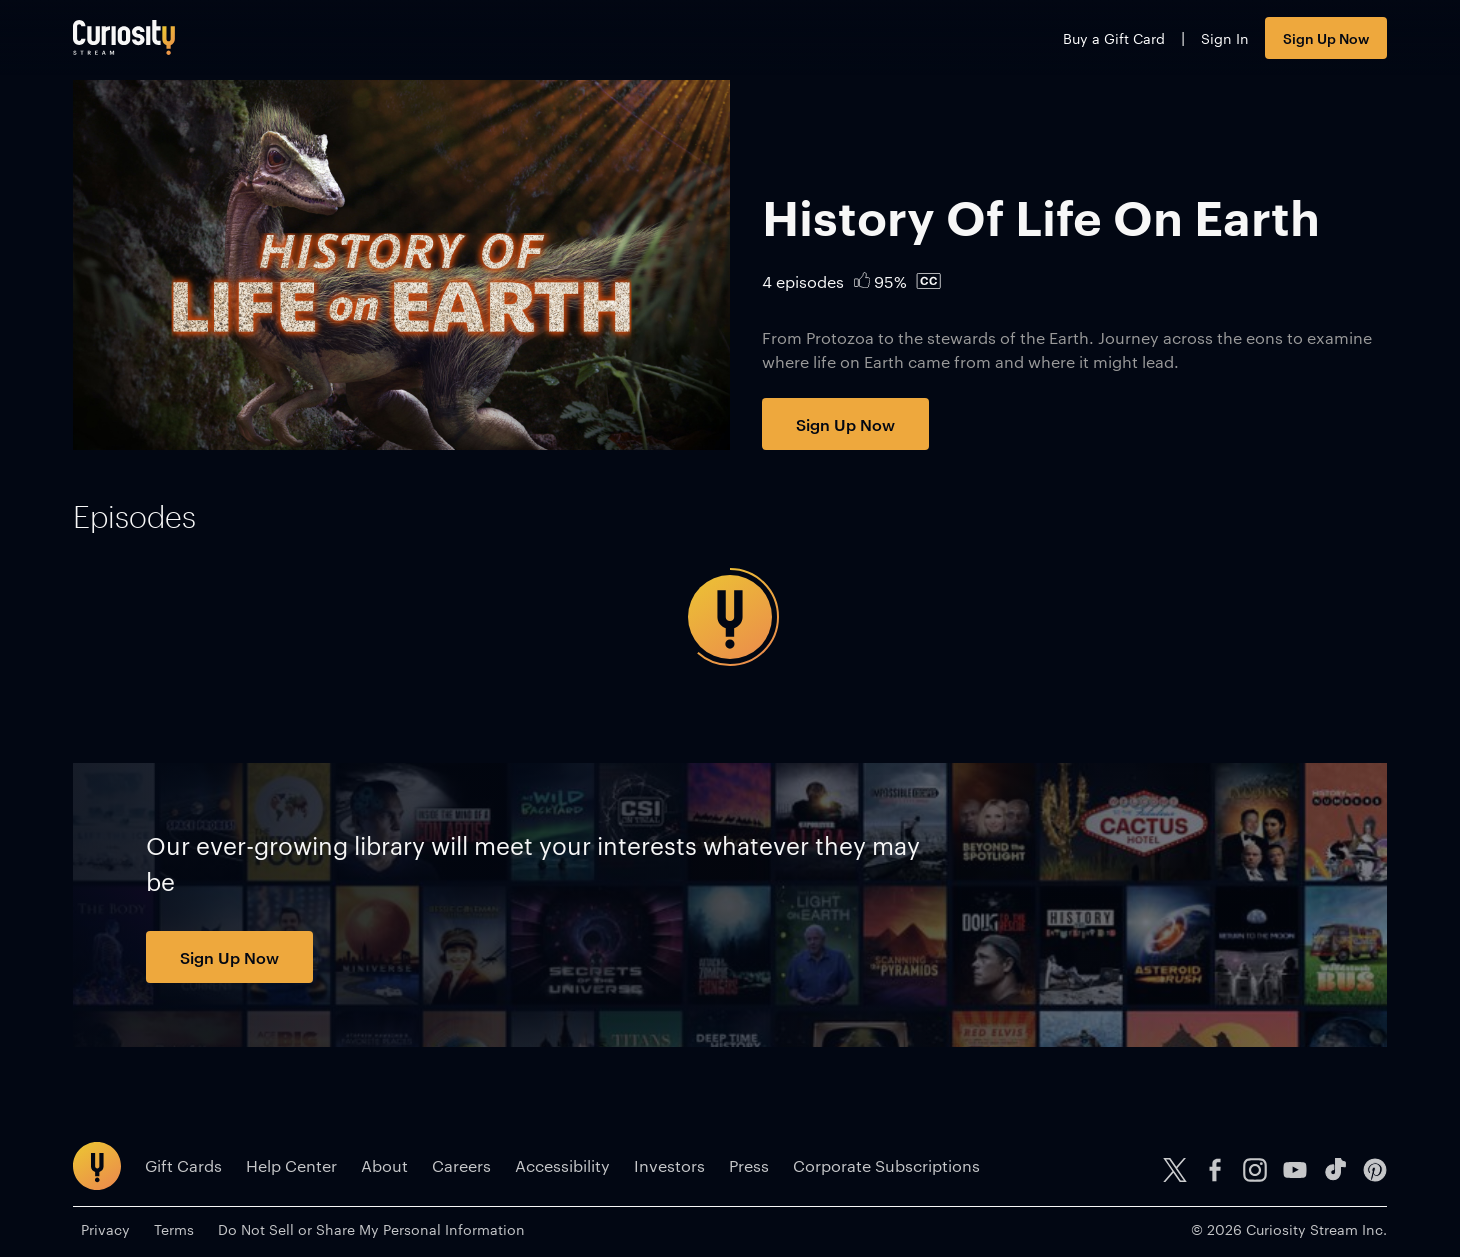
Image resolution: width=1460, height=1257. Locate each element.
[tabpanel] (730, 617)
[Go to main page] (124, 37)
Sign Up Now (1326, 37)
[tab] (134, 517)
